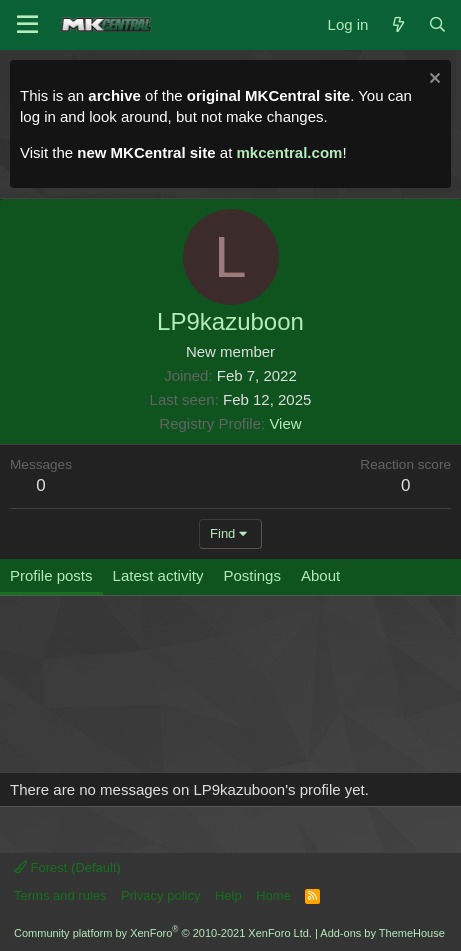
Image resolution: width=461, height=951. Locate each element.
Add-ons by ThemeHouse (382, 933)
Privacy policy (160, 895)
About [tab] (320, 575)
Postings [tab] (252, 575)
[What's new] (397, 24)
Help (228, 895)
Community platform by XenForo (163, 933)
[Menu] (27, 25)
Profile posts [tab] (51, 575)
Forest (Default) (67, 867)
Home (273, 895)
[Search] (437, 24)
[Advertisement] (186, 694)
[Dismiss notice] (432, 80)
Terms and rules (60, 895)
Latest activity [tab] (158, 575)
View (285, 423)
